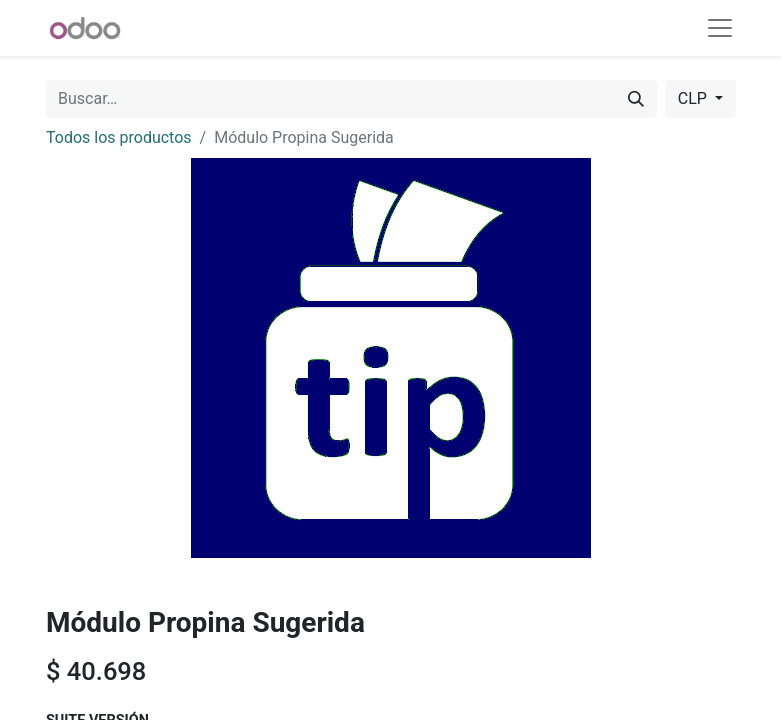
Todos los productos (119, 137)
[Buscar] (636, 99)
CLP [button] (694, 98)
